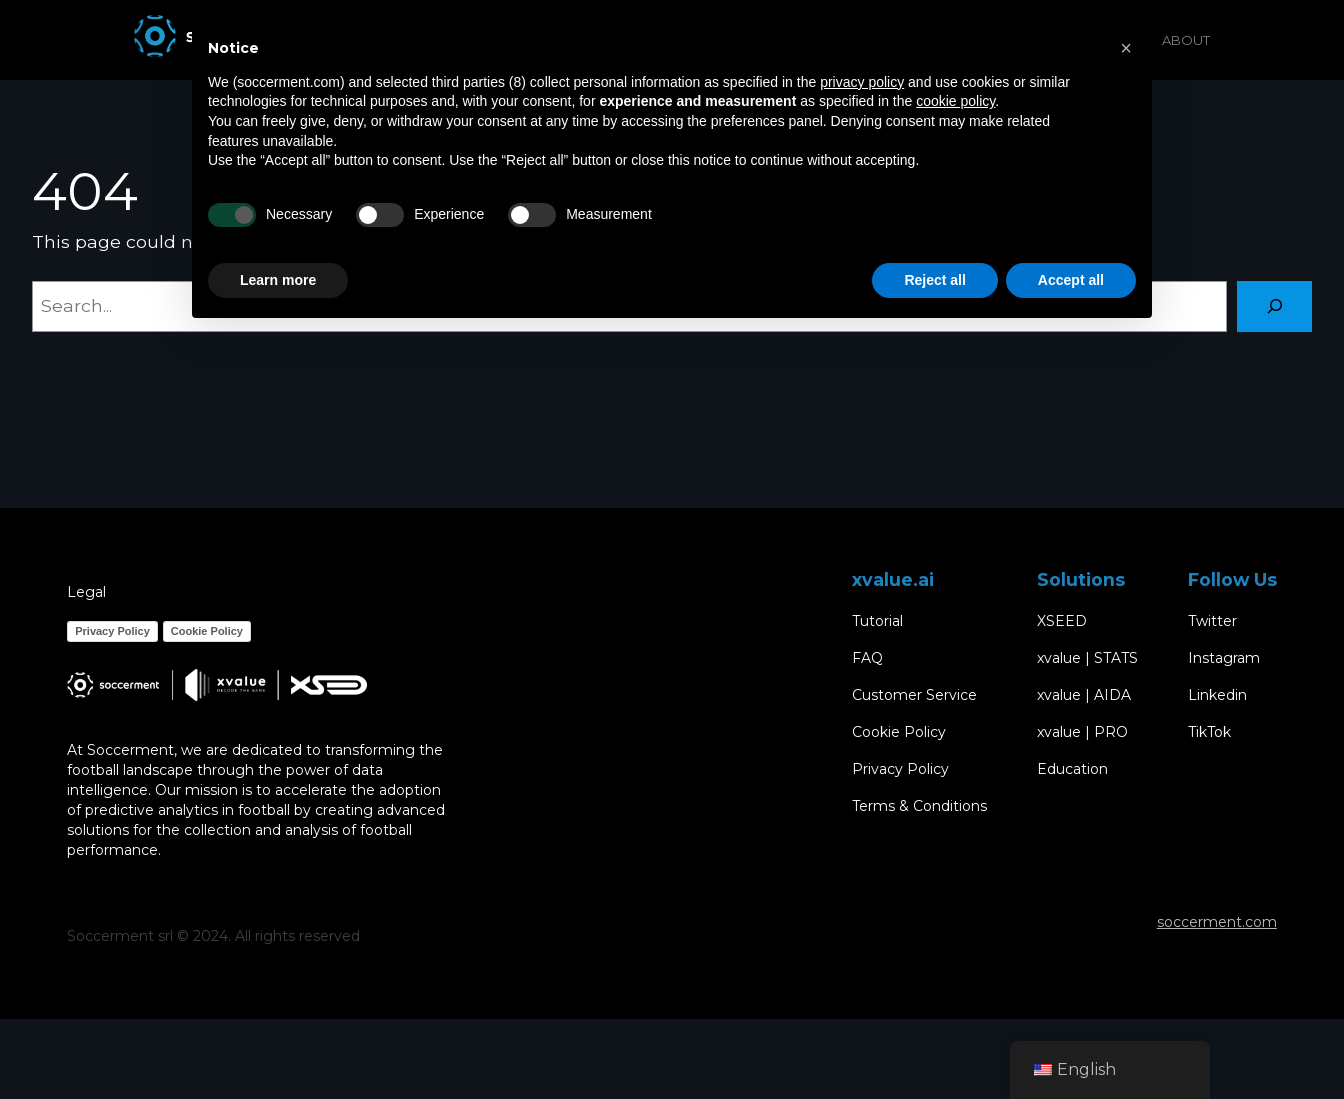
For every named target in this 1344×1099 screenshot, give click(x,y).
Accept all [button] (1071, 280)
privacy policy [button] (862, 82)
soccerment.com (1217, 922)
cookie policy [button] (955, 101)
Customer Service (914, 695)
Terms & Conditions (919, 806)
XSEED (1062, 621)
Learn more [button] (278, 280)
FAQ (867, 658)
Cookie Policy (207, 631)
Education (1072, 769)
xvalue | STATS (1087, 658)
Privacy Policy (112, 631)
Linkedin (1217, 695)
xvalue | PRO (1082, 732)
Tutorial (877, 621)
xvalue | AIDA (1084, 695)
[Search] (1274, 306)
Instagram (1224, 658)
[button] (1126, 48)
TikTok (1209, 732)
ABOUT (1186, 40)
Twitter (1212, 621)
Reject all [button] (934, 280)
